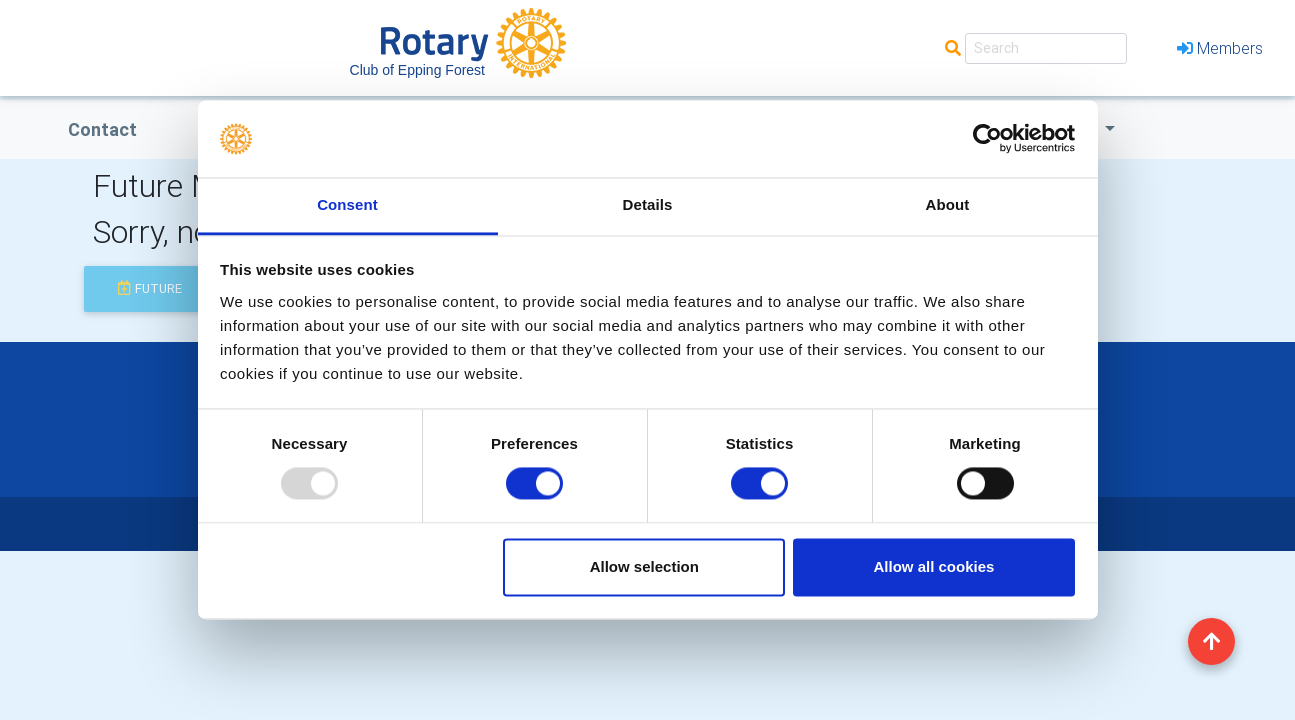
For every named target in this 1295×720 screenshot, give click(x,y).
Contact (102, 129)
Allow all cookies (933, 566)
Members (1220, 48)
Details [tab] (648, 204)
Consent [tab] (347, 204)
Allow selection (644, 566)
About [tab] (948, 204)
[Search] (1046, 48)
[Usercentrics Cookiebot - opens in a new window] (987, 139)
